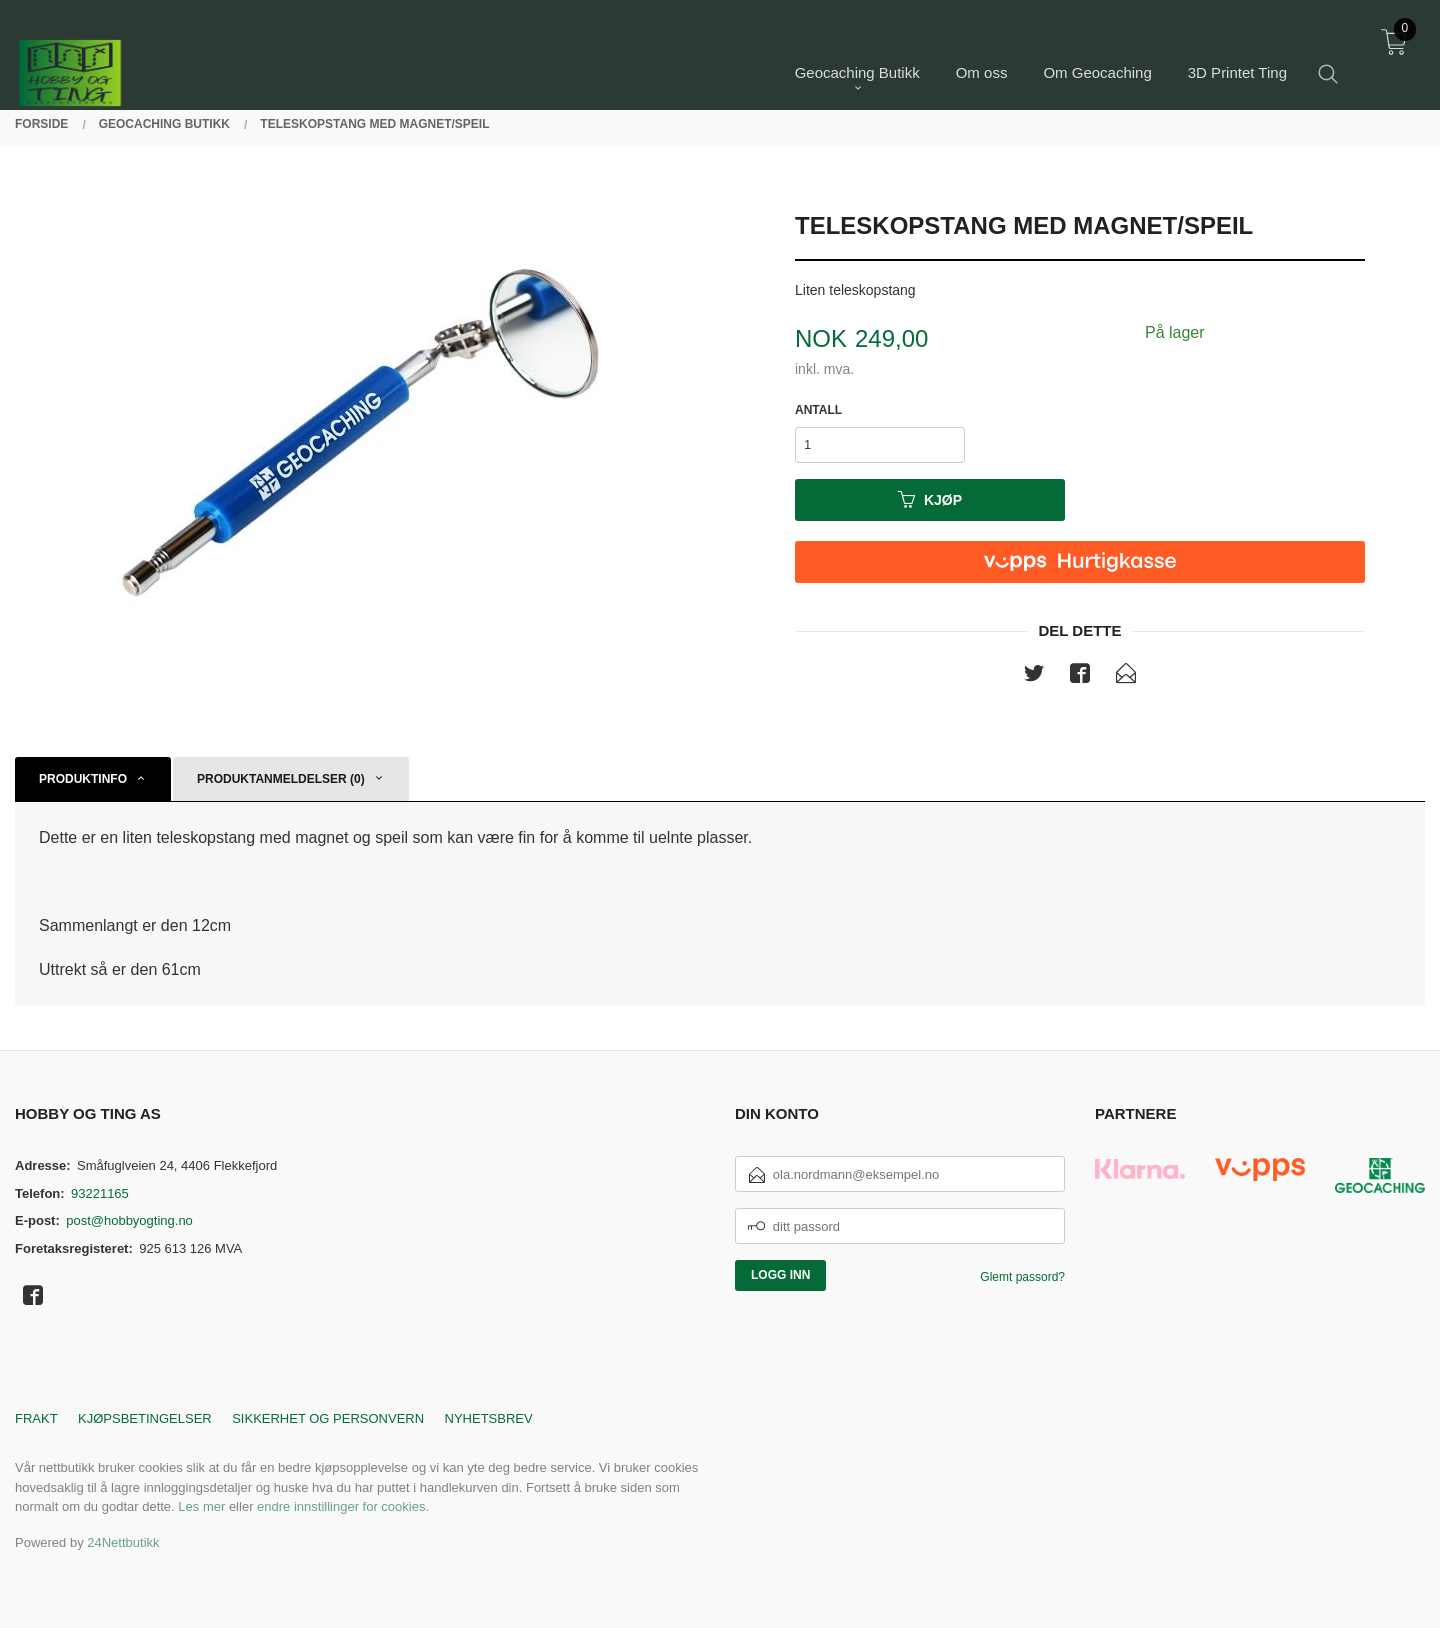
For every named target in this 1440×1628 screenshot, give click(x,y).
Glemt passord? (1022, 1277)
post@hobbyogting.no (129, 1220)
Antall (818, 410)
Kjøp (930, 499)
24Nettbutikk (123, 1542)
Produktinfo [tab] (83, 779)
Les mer (201, 1506)
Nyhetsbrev (489, 1418)
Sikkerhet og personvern (328, 1418)
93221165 (100, 1193)
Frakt (36, 1418)
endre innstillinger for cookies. (343, 1506)
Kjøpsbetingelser (145, 1418)
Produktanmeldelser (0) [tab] (281, 779)
